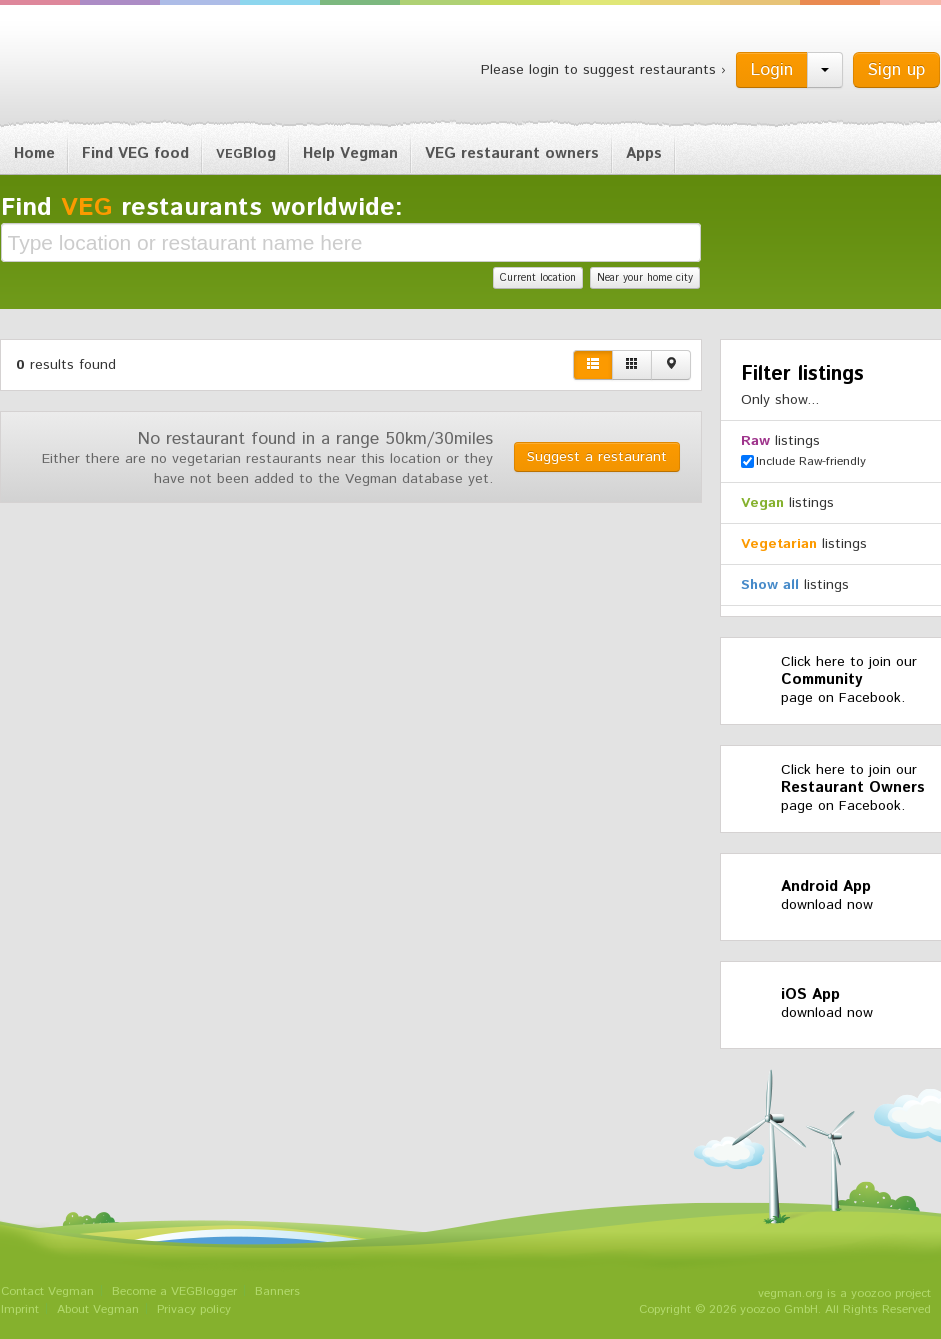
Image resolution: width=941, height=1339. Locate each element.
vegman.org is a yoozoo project (844, 1293)
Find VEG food (135, 153)
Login (772, 70)
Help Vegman (350, 153)
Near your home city (645, 278)
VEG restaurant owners (512, 153)
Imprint (20, 1309)
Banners (277, 1291)
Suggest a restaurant (597, 457)
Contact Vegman (47, 1291)
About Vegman (98, 1309)
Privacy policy (194, 1309)
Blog (246, 153)
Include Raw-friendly (803, 461)
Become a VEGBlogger (174, 1291)
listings (780, 441)
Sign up (896, 70)
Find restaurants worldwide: (202, 208)
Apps (644, 153)
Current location (538, 278)
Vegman (125, 68)
